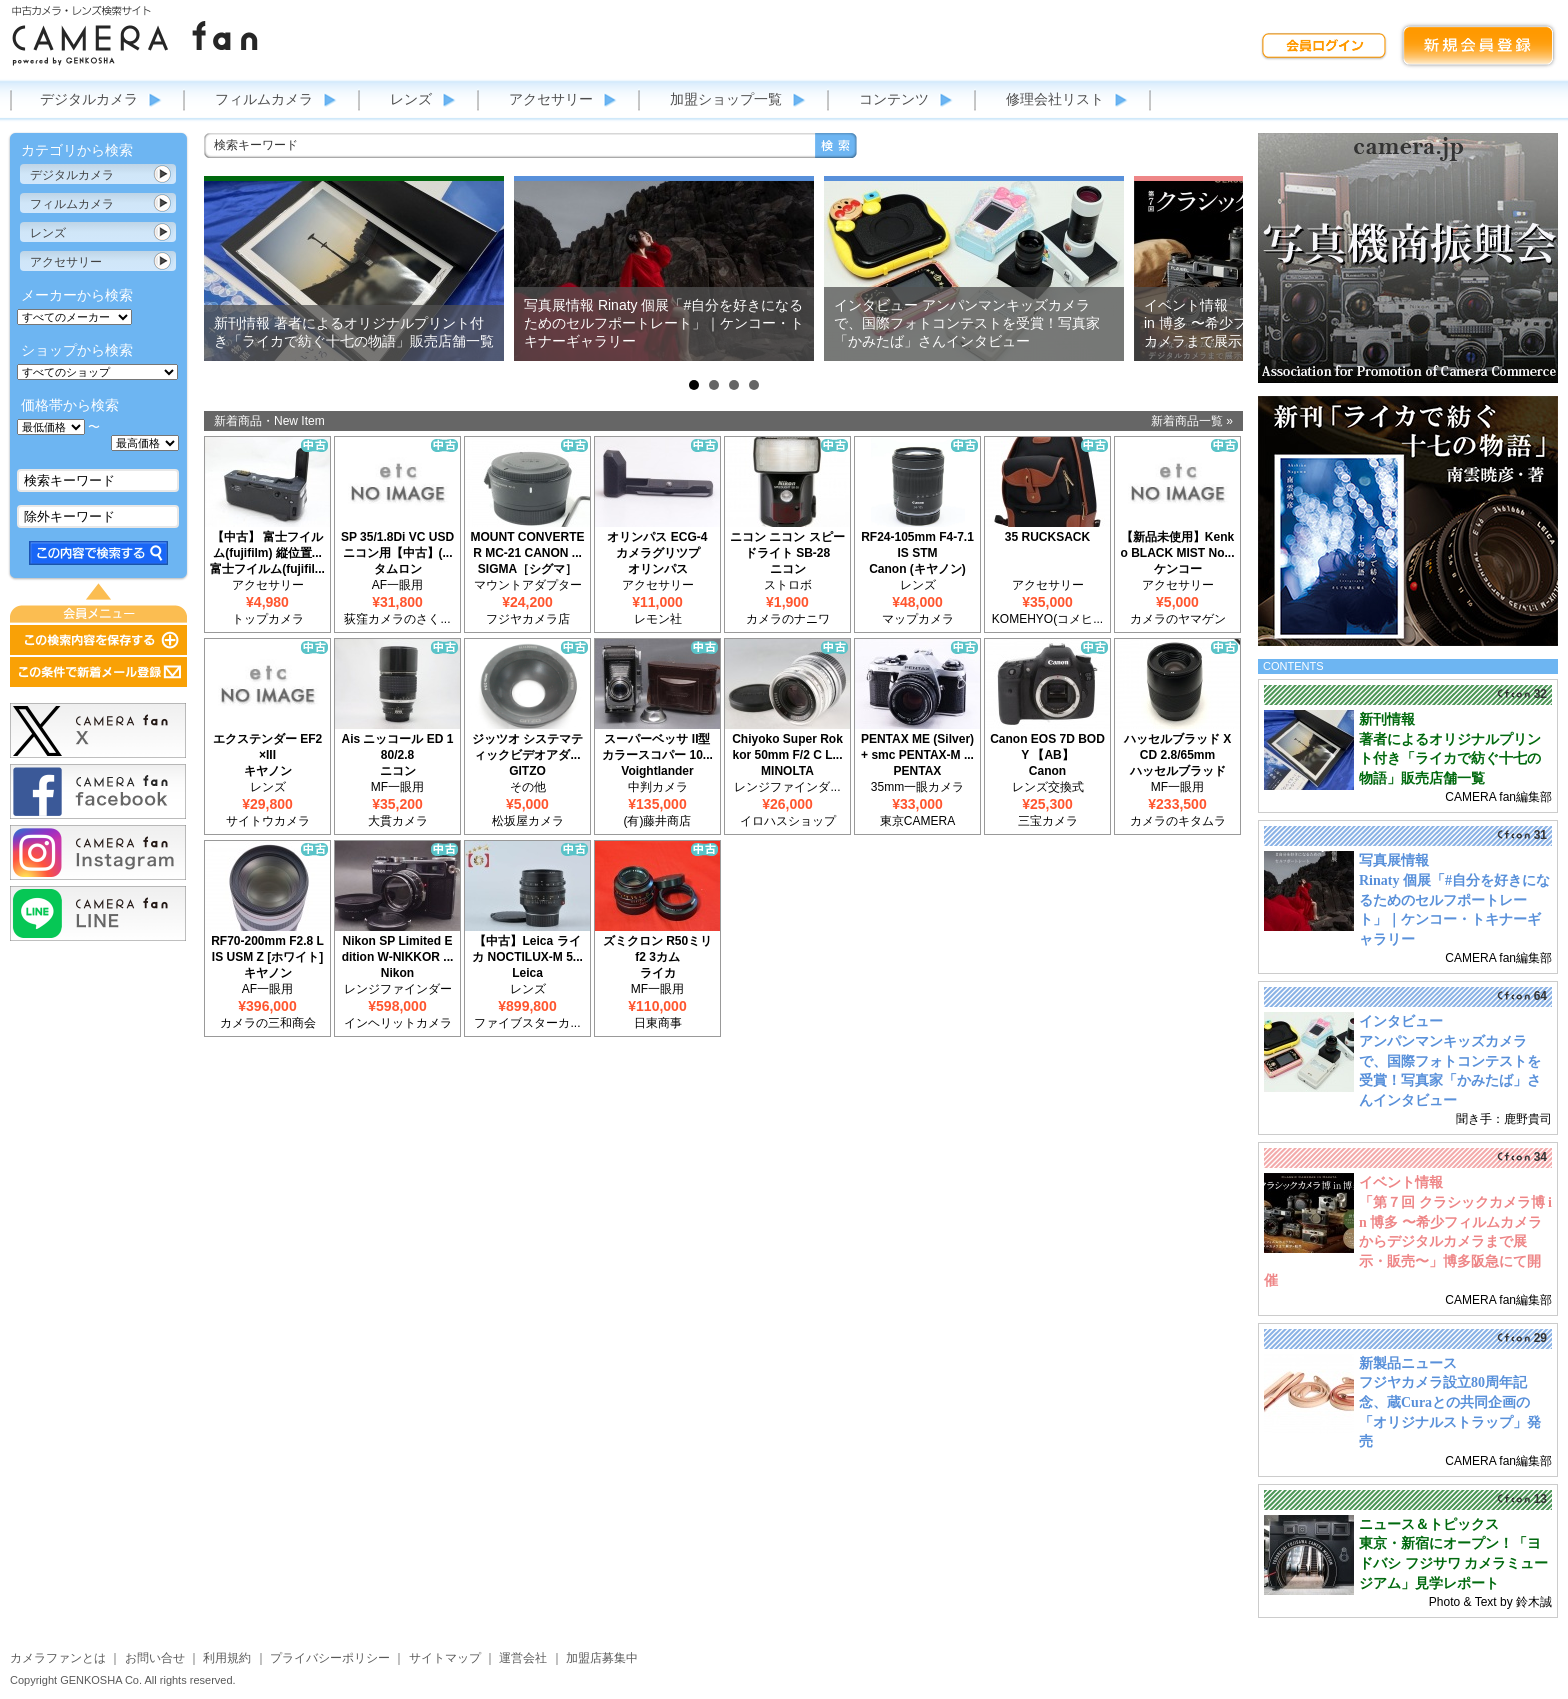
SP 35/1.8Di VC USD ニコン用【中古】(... (397, 545)
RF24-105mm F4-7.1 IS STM (917, 545)
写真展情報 (1394, 860)
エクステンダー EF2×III (267, 747)
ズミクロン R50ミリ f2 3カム (657, 949)
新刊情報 (1387, 719)
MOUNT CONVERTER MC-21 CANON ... (528, 545)
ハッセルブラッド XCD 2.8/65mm (1177, 747)
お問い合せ (155, 1658)
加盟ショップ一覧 (726, 99)
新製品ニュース (1408, 1363)
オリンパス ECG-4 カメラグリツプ (657, 545)
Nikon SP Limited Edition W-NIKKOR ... (398, 949)
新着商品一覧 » (1192, 421)
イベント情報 (1401, 1182)
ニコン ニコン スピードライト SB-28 (787, 545)
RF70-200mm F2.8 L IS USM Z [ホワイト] (267, 949)
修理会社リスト (1055, 99)
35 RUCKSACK (1047, 537)
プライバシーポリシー (330, 1658)
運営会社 (523, 1658)
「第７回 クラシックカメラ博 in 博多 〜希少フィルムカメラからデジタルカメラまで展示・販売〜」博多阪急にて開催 (1408, 1241)
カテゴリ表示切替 (163, 174)
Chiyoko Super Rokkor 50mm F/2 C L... (787, 747)
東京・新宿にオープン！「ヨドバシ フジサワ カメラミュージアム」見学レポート (1453, 1563)
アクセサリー (551, 99)
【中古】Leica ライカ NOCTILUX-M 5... (527, 949)
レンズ (411, 99)
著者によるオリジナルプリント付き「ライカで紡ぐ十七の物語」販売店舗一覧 (1450, 759)
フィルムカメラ (264, 99)
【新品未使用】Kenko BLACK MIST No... (1178, 545)
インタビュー (1401, 1021)
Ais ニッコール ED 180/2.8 (397, 747)
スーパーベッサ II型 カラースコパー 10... (657, 747)
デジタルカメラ (89, 99)
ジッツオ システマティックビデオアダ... (527, 747)
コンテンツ (894, 99)
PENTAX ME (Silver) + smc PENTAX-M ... (917, 747)
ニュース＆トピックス (1429, 1524)
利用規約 (227, 1658)
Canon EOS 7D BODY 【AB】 (1047, 747)
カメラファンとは (58, 1658)
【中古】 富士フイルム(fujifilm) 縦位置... (267, 545)
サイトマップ (445, 1658)
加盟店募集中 (602, 1658)
